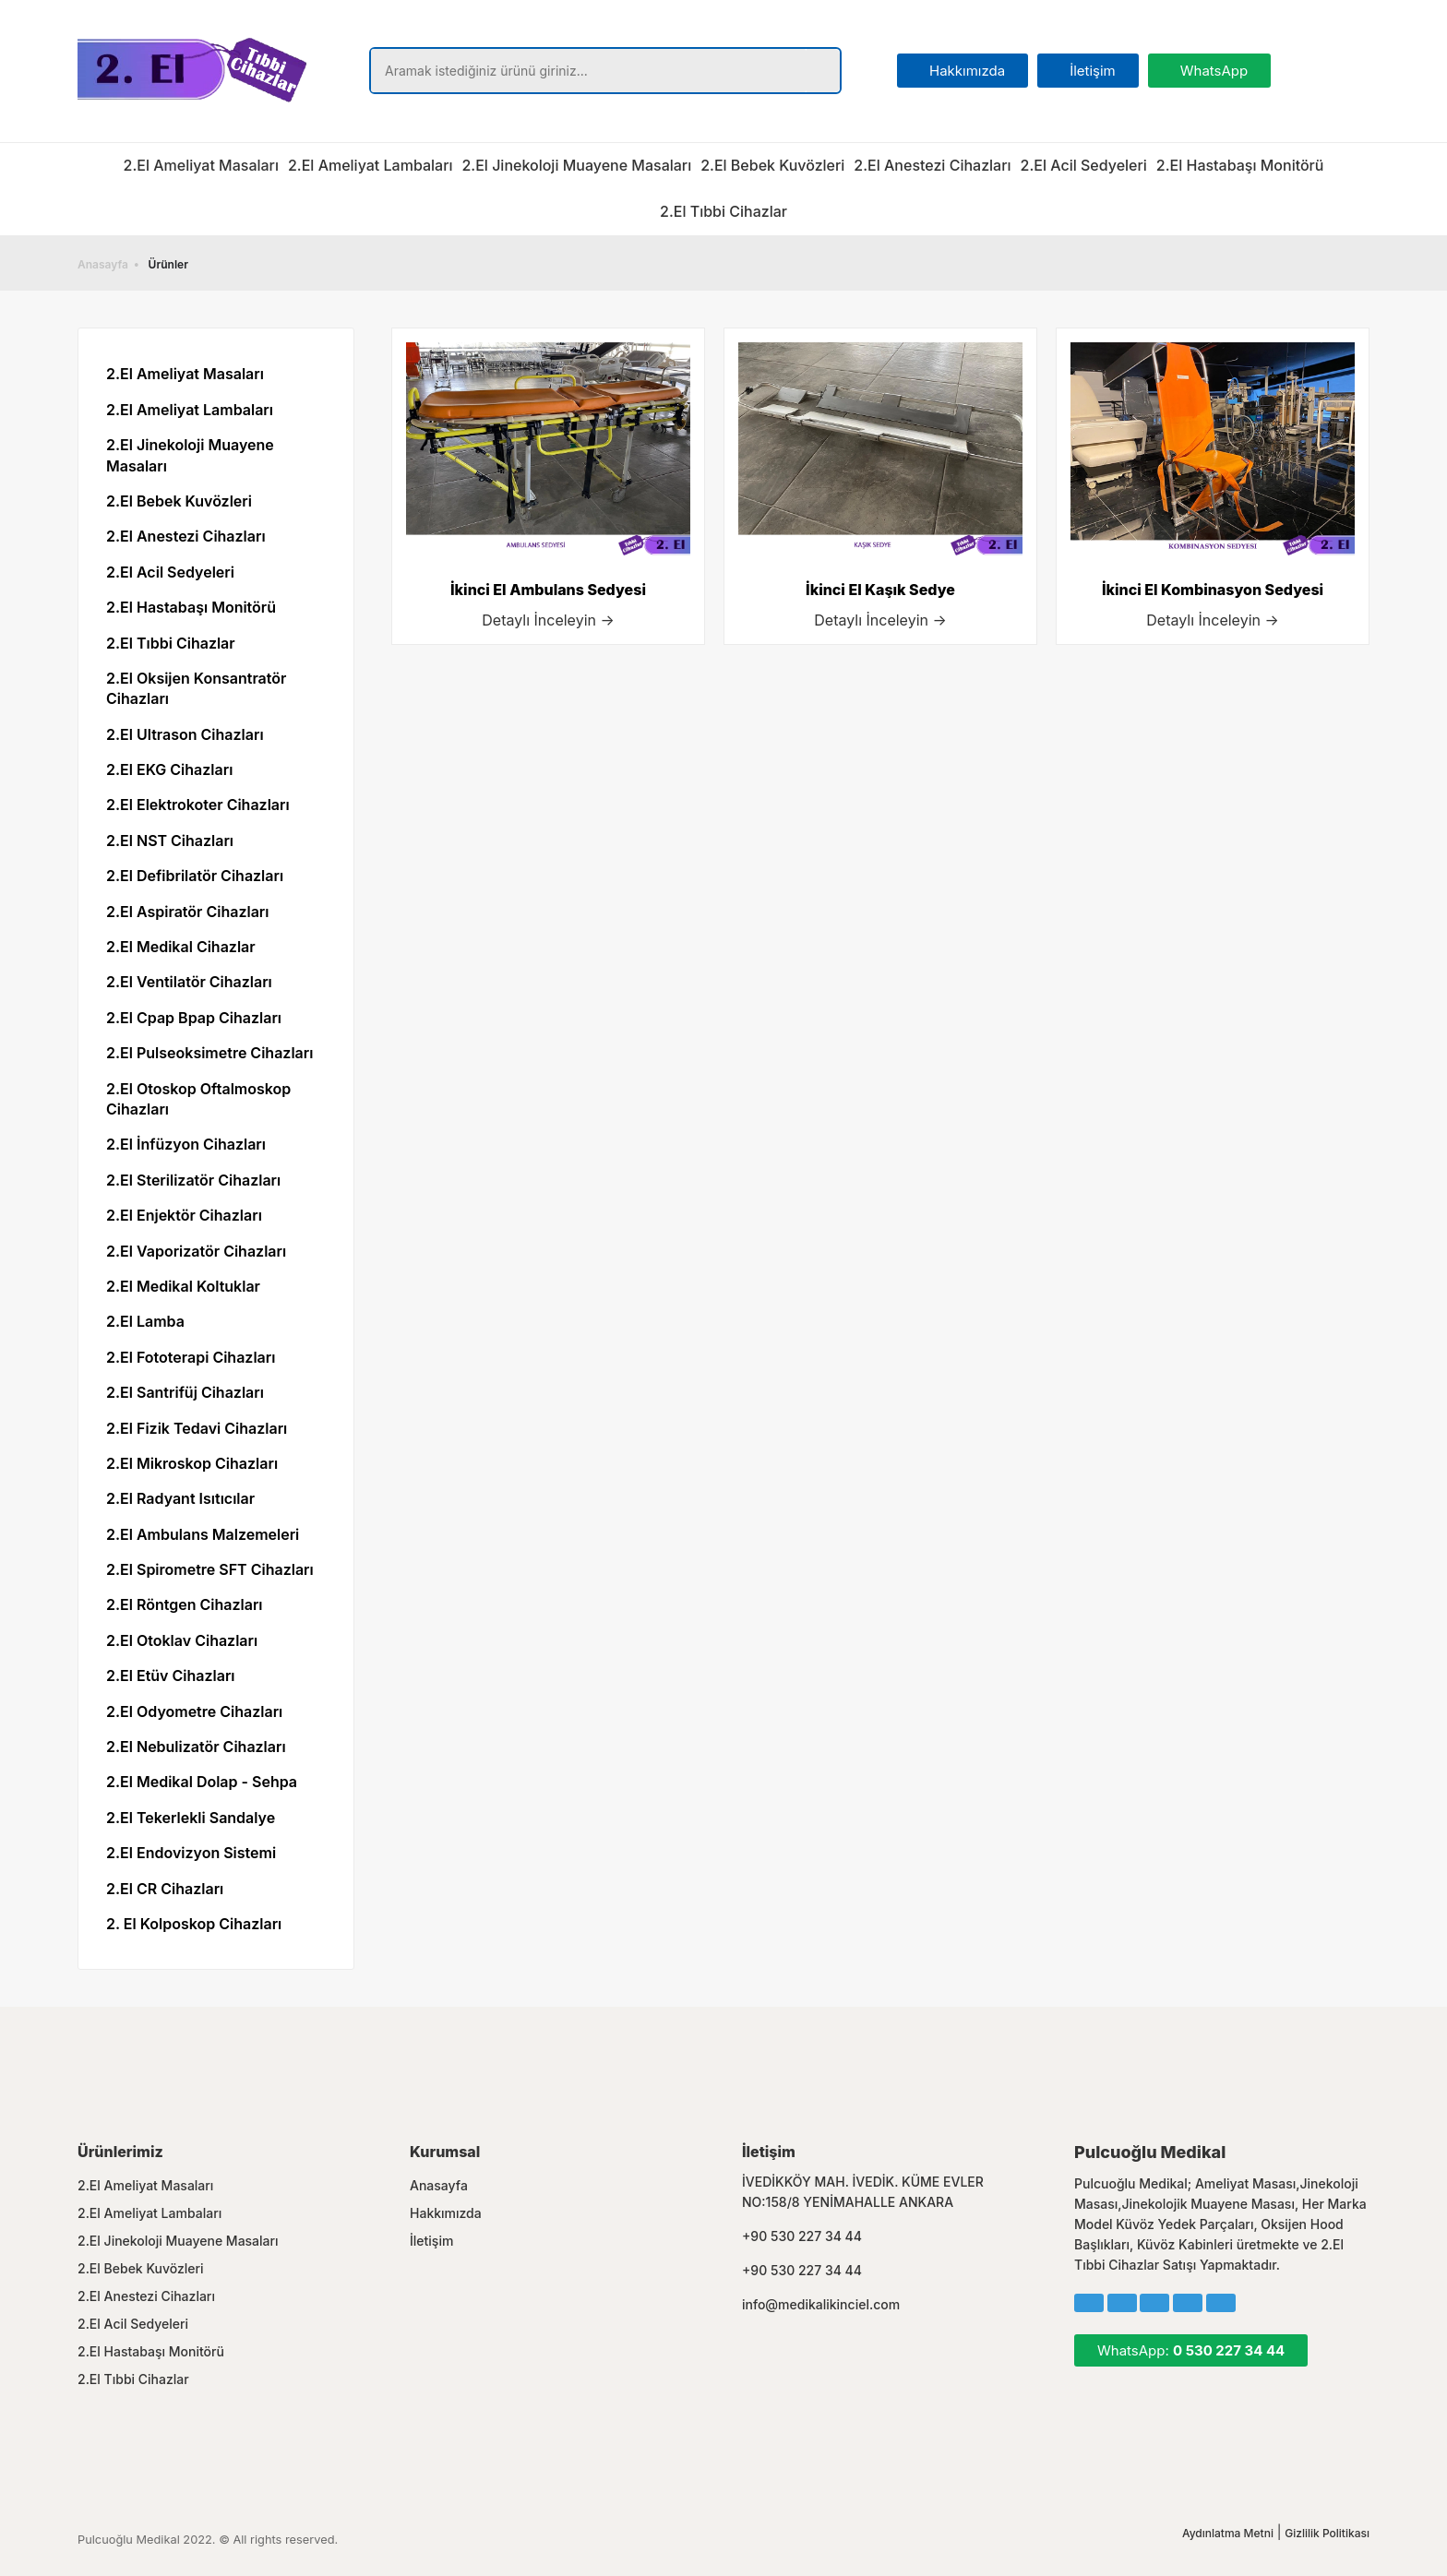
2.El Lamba (145, 1321)
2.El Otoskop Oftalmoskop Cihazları (198, 1098)
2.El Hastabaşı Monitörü (1240, 165)
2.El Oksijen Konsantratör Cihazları (196, 688)
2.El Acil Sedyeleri (1084, 165)
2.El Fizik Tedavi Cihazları (196, 1428)
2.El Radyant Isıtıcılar (180, 1498)
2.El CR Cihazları (164, 1888)
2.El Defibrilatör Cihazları (194, 875)
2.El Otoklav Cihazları (181, 1640)
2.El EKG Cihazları (169, 769)
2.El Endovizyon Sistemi (191, 1852)
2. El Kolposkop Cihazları (193, 1923)
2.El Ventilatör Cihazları (189, 981)
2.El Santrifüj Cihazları (185, 1392)
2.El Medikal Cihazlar (181, 946)
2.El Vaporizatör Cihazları (196, 1251)
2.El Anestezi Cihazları (932, 165)
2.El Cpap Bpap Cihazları (193, 1017)
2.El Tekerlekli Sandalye (190, 1817)
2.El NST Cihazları (169, 840)
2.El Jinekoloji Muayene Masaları (576, 165)
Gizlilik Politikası (1327, 2533)
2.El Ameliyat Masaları (201, 165)
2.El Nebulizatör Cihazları (196, 1746)
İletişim (431, 2240)
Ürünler (168, 264)
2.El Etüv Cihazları (170, 1675)
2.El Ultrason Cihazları (185, 734)
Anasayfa (103, 264)
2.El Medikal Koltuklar (183, 1286)
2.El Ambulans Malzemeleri (202, 1534)
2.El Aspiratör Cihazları (187, 911)
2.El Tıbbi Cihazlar (723, 211)
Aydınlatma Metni (1228, 2533)
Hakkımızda (446, 2213)
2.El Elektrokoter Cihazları (198, 804)
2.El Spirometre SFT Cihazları (210, 1569)
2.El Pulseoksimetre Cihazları (209, 1053)
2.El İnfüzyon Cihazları (186, 1144)
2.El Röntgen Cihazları (184, 1604)
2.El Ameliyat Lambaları (370, 165)
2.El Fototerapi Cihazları (190, 1357)
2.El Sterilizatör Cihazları (193, 1180)
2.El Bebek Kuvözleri (772, 165)
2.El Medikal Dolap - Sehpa (201, 1781)
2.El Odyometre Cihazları (194, 1711)
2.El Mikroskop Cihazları (192, 1463)
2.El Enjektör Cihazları (184, 1215)
